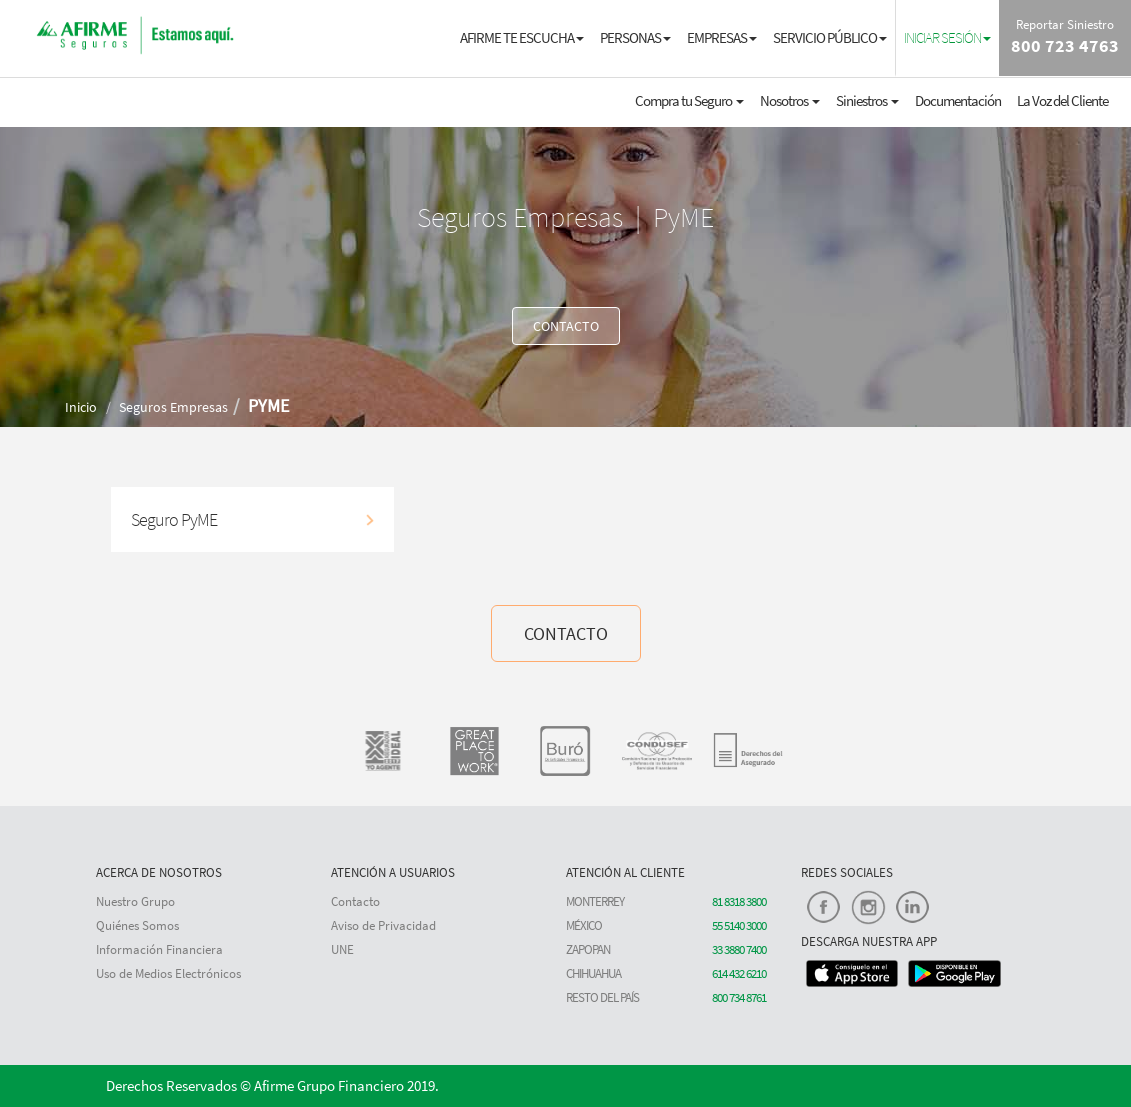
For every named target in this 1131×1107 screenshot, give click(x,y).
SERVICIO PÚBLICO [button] (830, 37)
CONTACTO (566, 326)
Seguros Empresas (173, 407)
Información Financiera (159, 949)
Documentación (958, 100)
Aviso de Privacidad (383, 925)
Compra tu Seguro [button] (689, 100)
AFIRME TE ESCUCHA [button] (522, 37)
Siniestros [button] (867, 100)
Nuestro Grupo (135, 901)
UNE (342, 949)
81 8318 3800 (739, 901)
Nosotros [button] (790, 100)
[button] (947, 37)
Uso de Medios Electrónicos (168, 973)
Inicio (81, 407)
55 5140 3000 (739, 925)
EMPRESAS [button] (722, 37)
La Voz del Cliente (1062, 100)
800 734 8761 (739, 997)
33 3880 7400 (739, 949)
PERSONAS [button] (635, 37)
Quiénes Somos (137, 925)
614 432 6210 (739, 973)
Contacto (355, 901)
